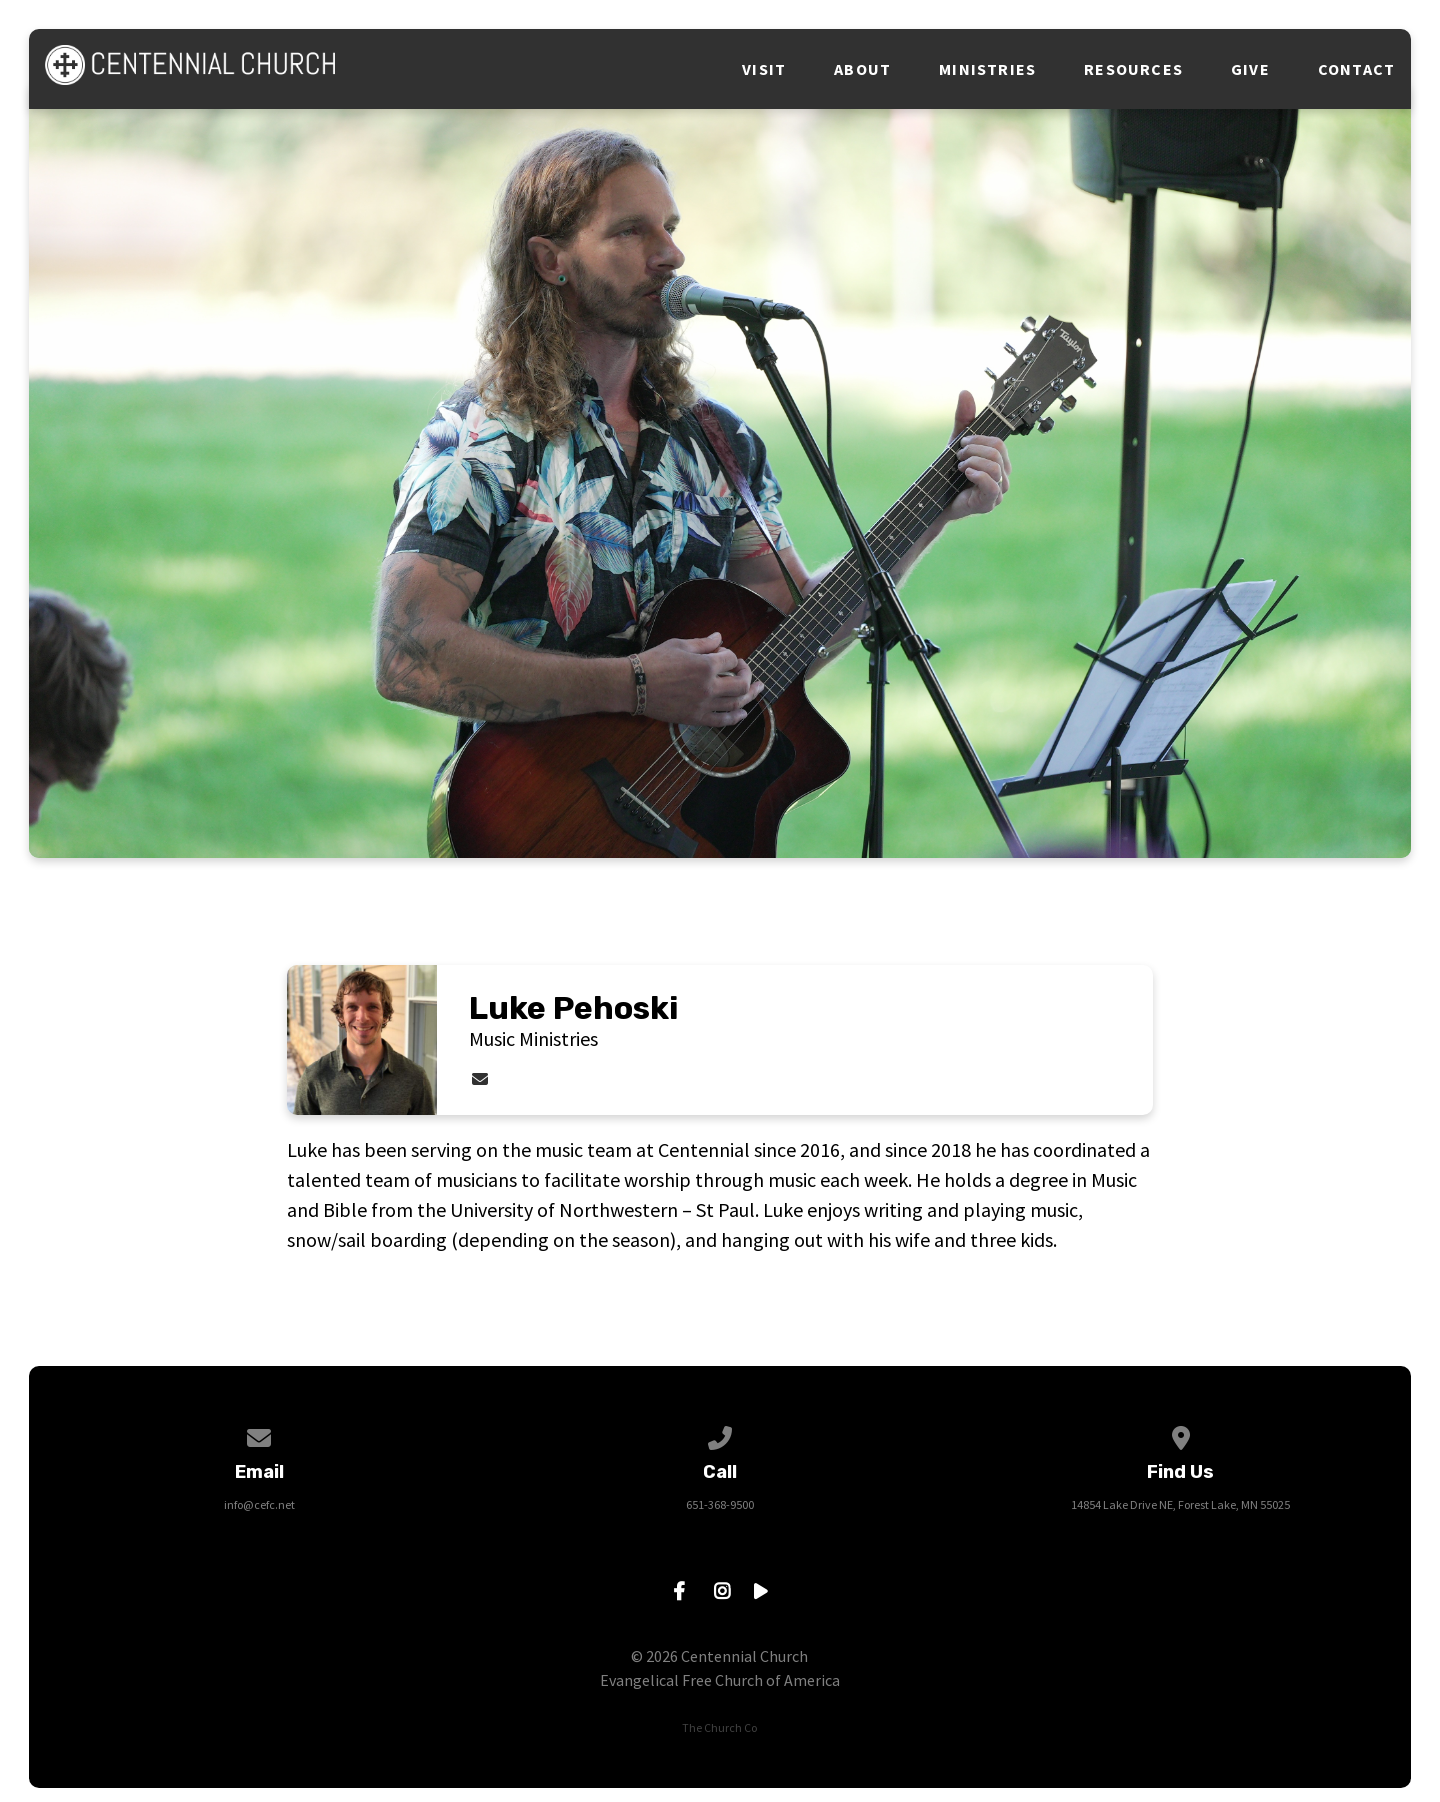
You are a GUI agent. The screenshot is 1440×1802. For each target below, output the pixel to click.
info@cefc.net (259, 1504)
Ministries (987, 69)
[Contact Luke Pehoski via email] (480, 1079)
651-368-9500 (720, 1504)
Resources (1133, 69)
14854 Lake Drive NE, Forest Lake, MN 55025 (1180, 1504)
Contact (1356, 69)
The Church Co (719, 1727)
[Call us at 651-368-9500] (720, 1434)
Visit (764, 69)
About (862, 69)
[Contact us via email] (259, 1434)
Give (1250, 69)
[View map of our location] (1181, 1434)
